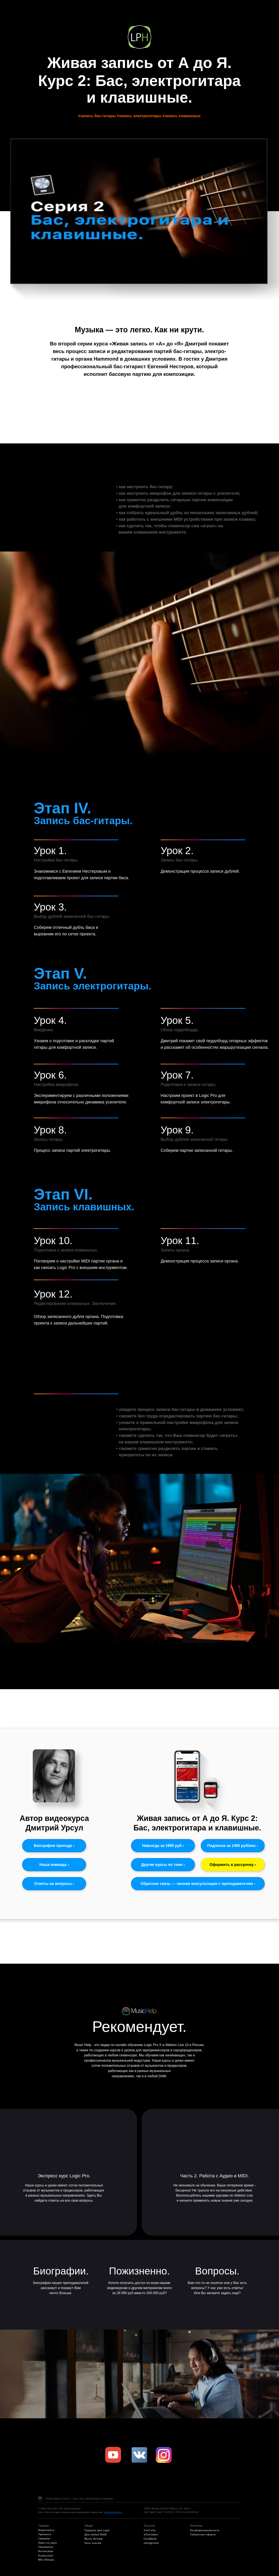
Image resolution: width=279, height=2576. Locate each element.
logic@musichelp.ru (113, 2512)
